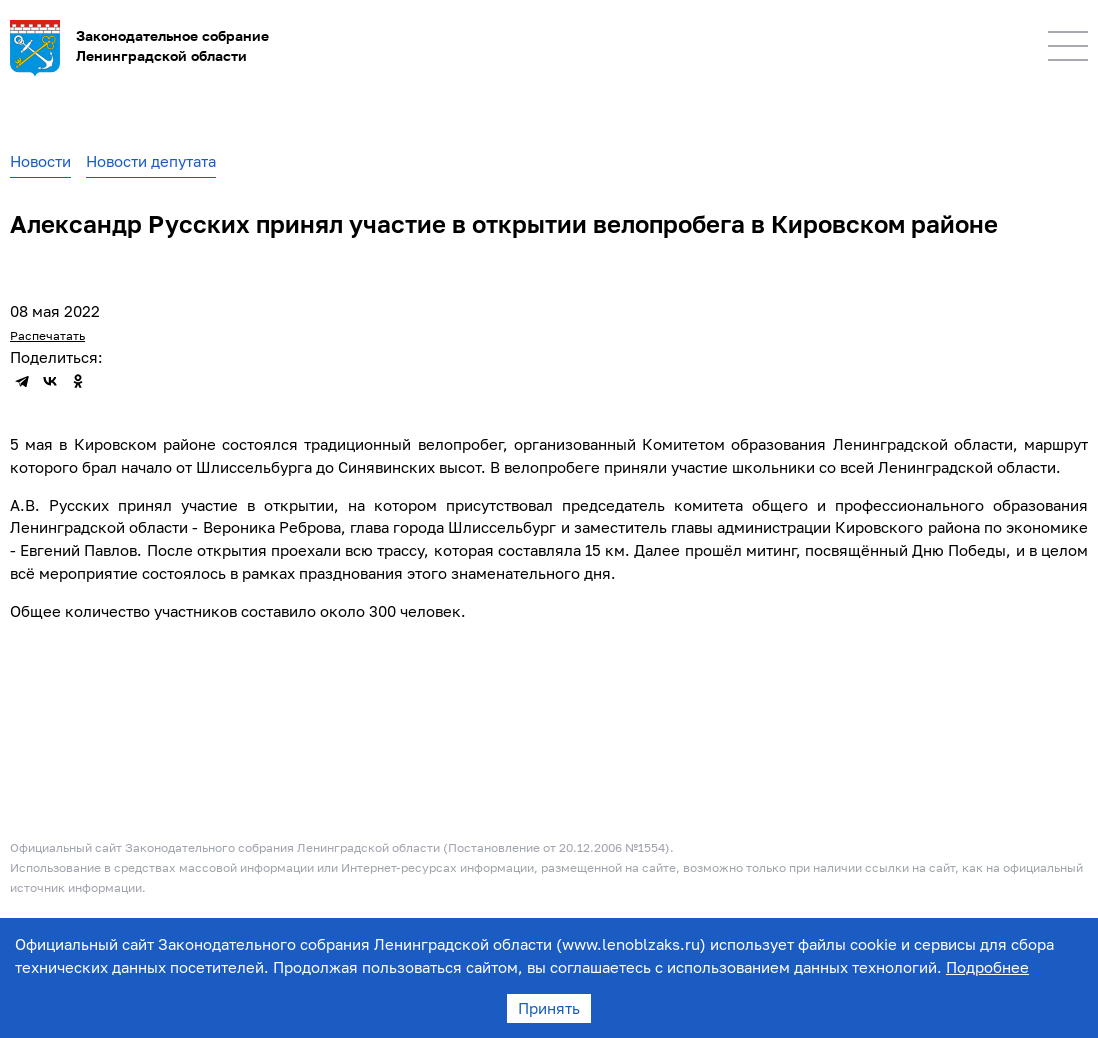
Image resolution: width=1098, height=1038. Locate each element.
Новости (40, 161)
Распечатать (47, 335)
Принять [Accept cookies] (549, 1008)
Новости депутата (151, 161)
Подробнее (987, 967)
